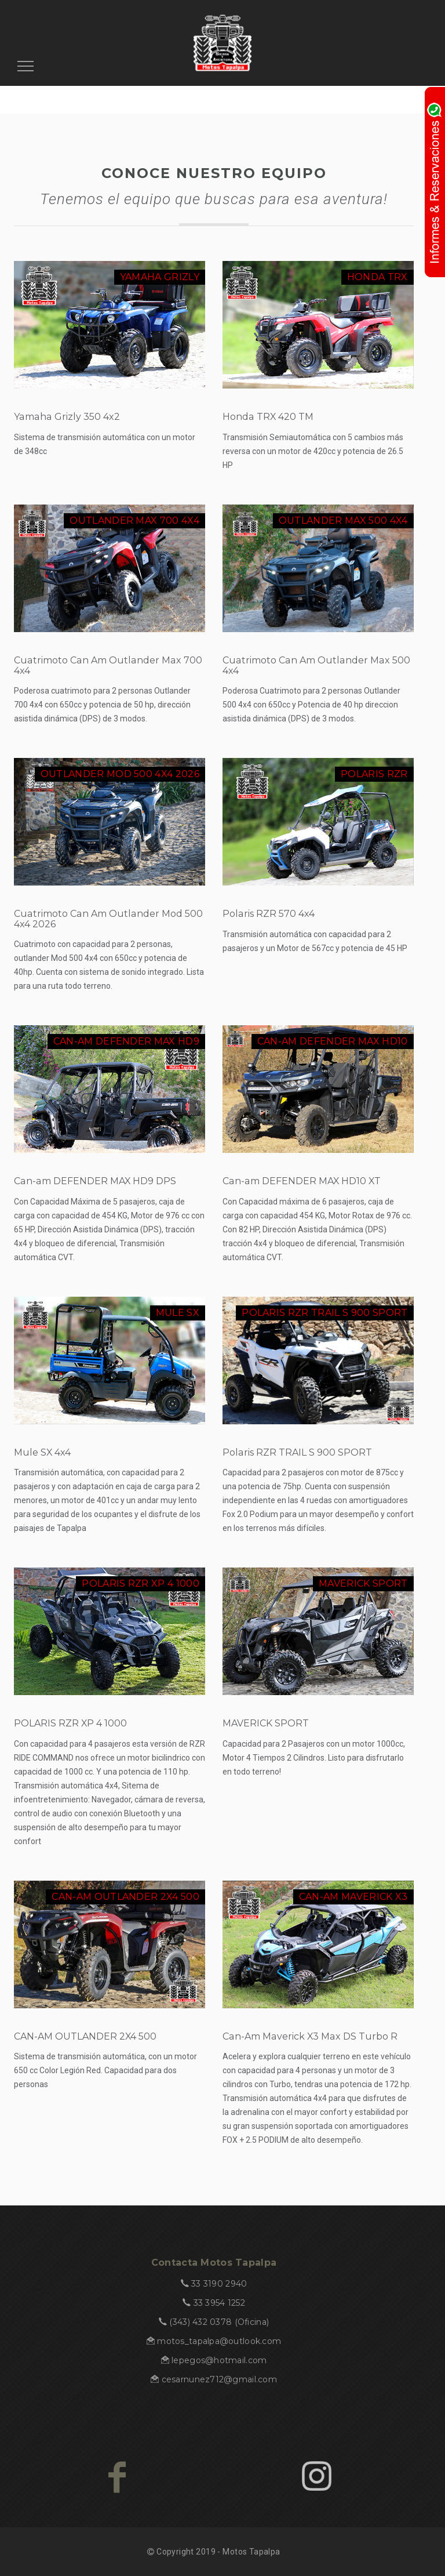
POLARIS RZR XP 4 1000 (70, 1723)
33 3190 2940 (219, 2284)
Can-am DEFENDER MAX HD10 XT (301, 1181)
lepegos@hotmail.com (219, 2360)
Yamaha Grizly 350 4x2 (67, 416)
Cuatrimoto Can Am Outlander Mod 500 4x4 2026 (108, 919)
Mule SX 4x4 (42, 1452)
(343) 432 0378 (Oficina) (219, 2322)
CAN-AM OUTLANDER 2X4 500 (85, 2036)
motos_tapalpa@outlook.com (219, 2341)
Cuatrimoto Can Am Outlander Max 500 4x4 (316, 665)
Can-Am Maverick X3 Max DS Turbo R (309, 2036)
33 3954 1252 (219, 2303)
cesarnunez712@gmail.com (219, 2379)
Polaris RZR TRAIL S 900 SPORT (297, 1452)
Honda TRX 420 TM (267, 416)
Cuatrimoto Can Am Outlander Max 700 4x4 (108, 665)
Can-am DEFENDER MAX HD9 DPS (95, 1181)
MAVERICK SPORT (265, 1723)
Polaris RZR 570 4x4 (268, 913)
